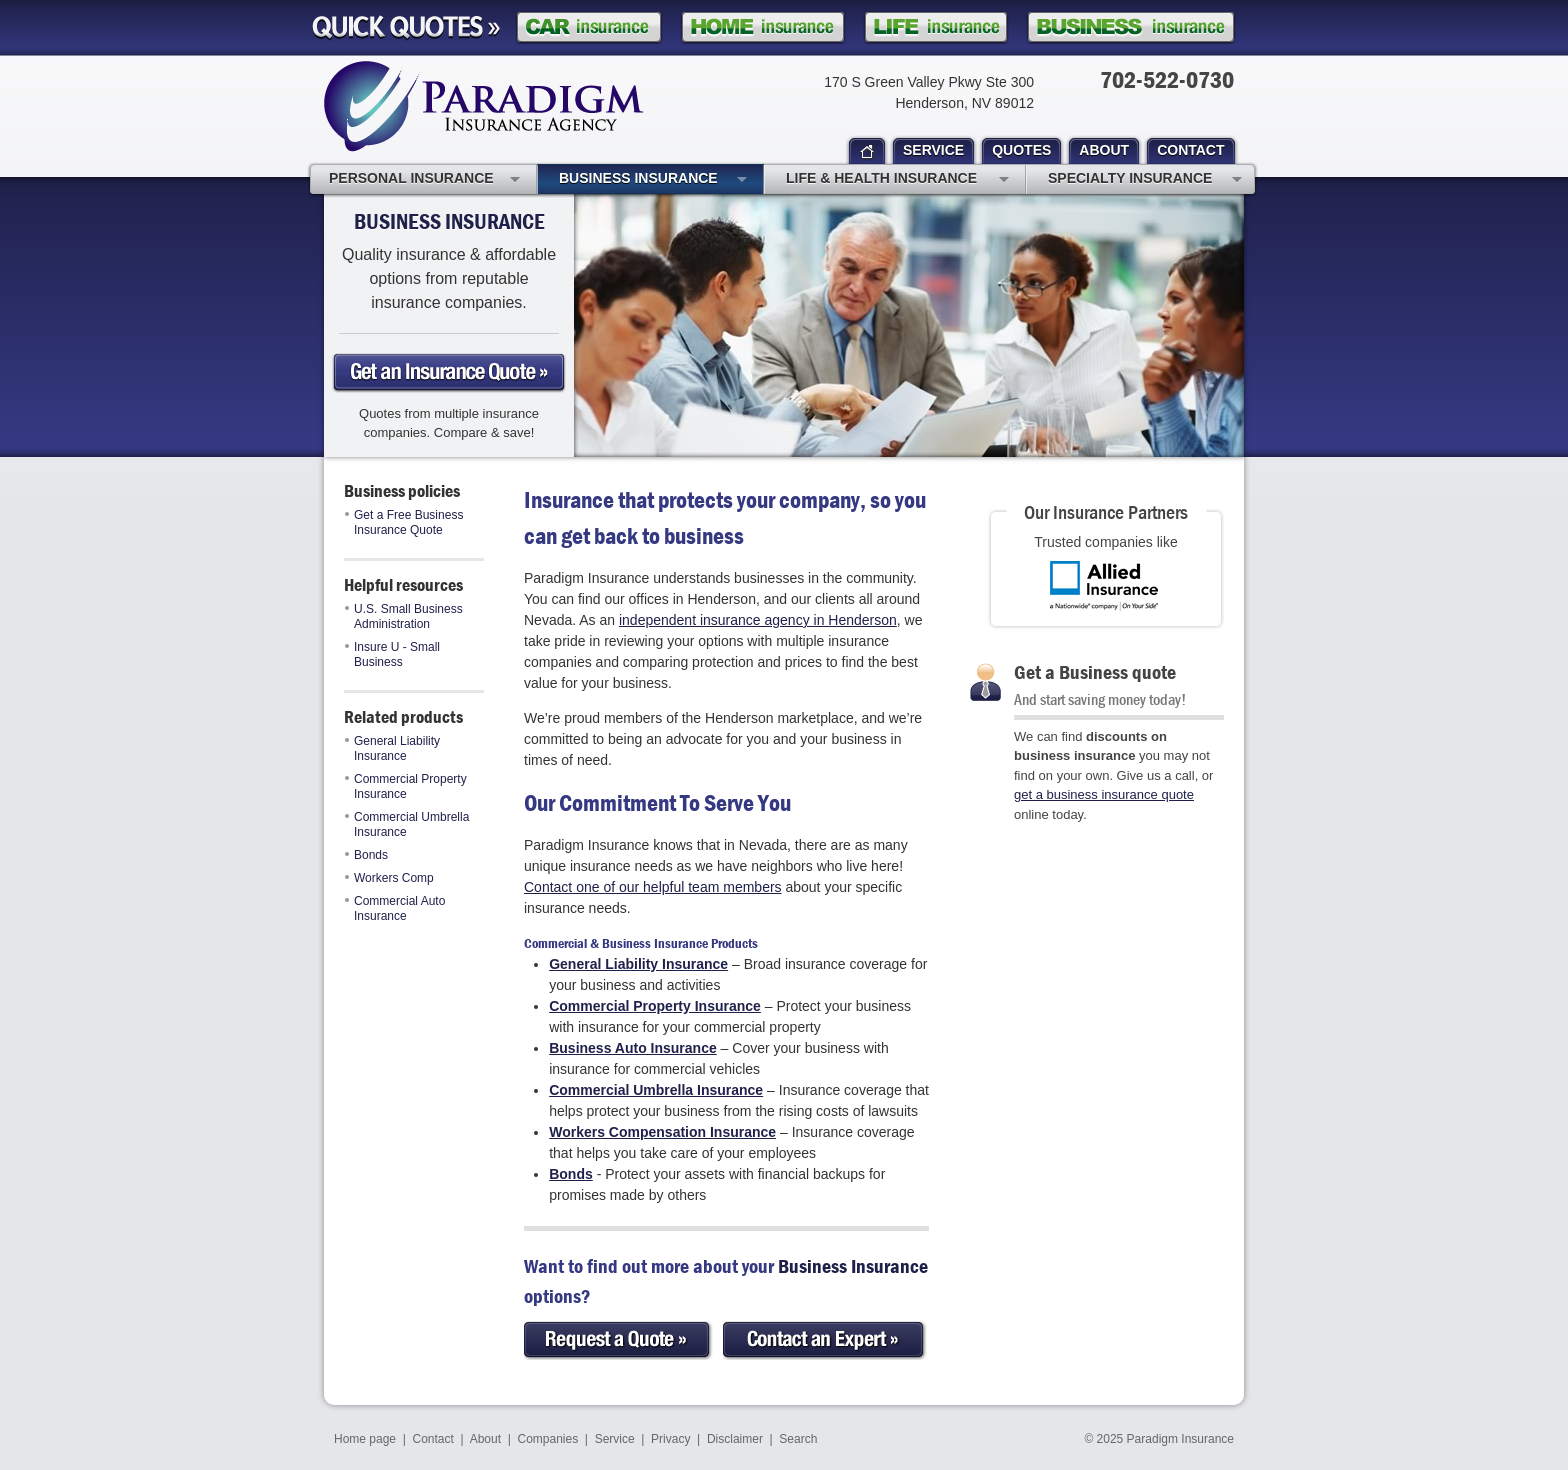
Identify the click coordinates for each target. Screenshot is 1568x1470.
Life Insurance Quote (936, 27)
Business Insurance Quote (1131, 27)
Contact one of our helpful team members (653, 887)
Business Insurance (653, 180)
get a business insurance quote (1104, 794)
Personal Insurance (424, 180)
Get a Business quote (1095, 671)
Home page (365, 1439)
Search (798, 1439)
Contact (433, 1439)
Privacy (670, 1439)
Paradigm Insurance (1180, 1439)
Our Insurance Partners (1106, 511)
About (485, 1439)
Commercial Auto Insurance (395, 908)
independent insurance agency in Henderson (758, 620)
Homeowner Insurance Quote (763, 27)
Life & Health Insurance (897, 180)
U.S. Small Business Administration (404, 616)
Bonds (366, 855)
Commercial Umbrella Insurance (407, 824)
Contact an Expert (825, 1340)
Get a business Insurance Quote (449, 373)
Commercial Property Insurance (406, 786)
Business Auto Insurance (633, 1048)
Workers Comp (389, 878)
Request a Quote (618, 1340)
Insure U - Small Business (392, 654)
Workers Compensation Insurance (662, 1132)
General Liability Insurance (392, 748)
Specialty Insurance (1145, 180)
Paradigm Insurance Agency (484, 106)
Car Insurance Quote (589, 27)
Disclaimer (735, 1439)
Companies (547, 1439)
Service (615, 1439)
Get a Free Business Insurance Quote (404, 522)
